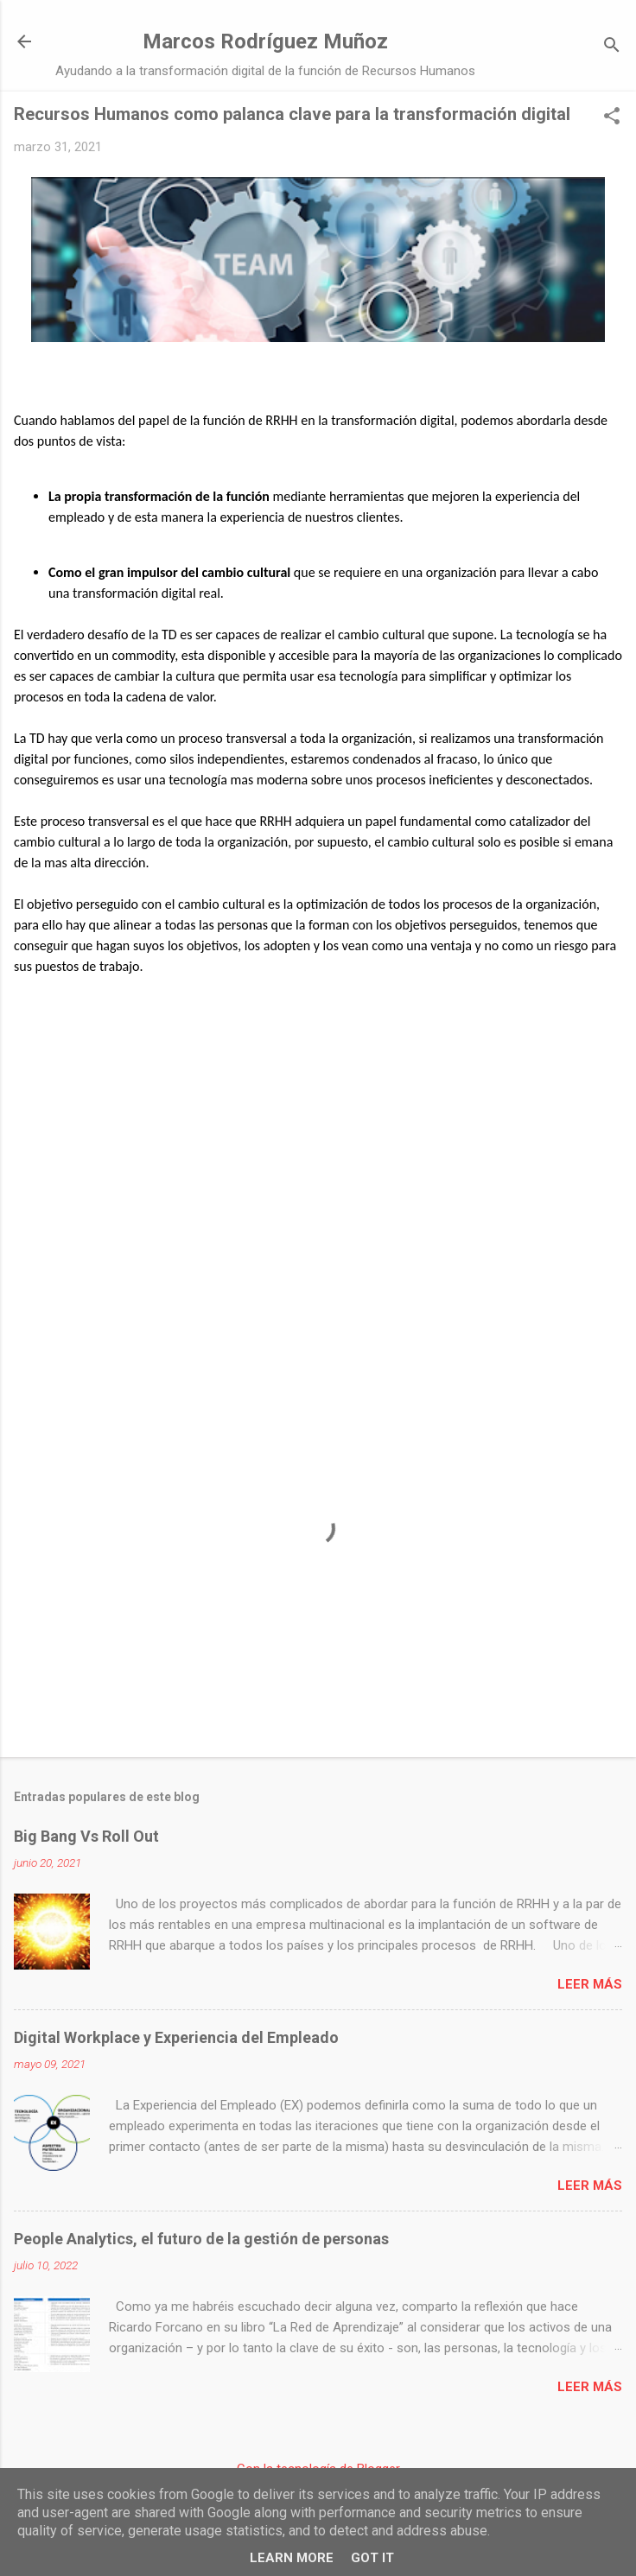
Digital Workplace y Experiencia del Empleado (176, 2037)
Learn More (292, 2558)
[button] (611, 117)
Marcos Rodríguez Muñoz (265, 41)
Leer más (589, 1984)
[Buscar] (611, 47)
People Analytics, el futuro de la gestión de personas (201, 2239)
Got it (372, 2558)
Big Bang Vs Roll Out (86, 1836)
